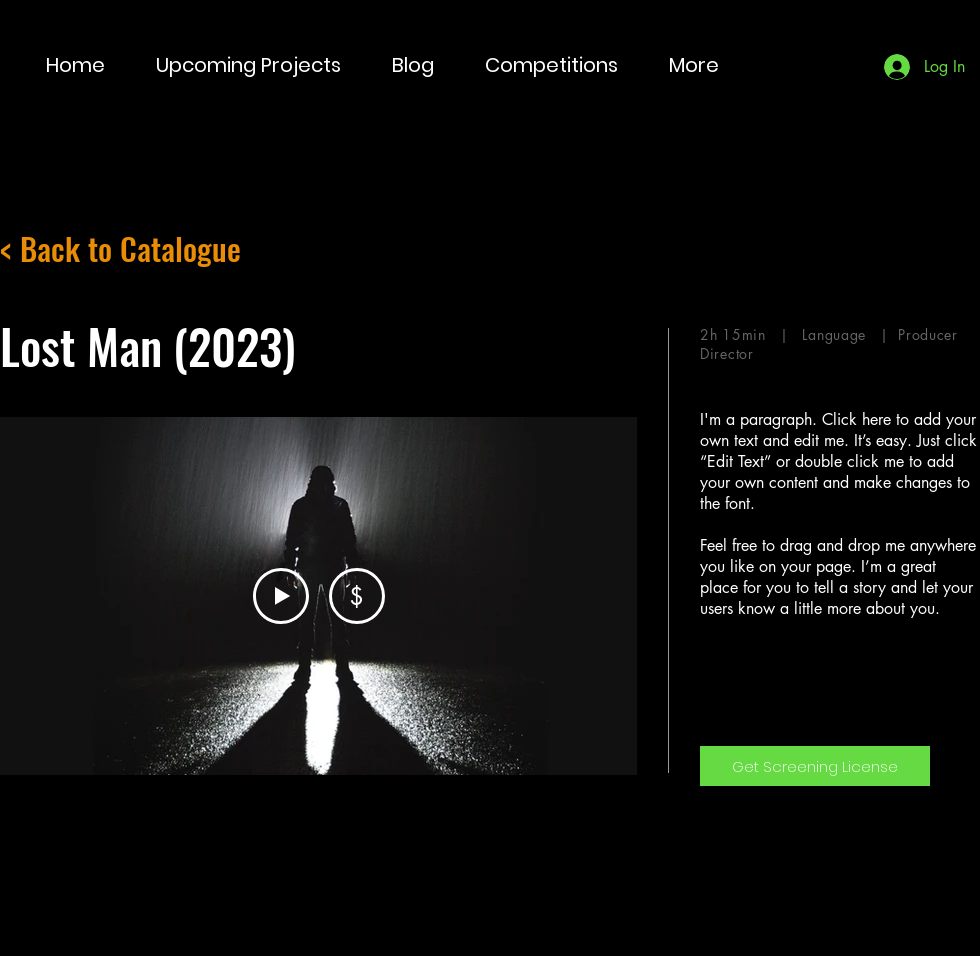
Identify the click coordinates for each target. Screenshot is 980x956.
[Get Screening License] (815, 766)
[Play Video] (281, 596)
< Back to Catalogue (120, 248)
